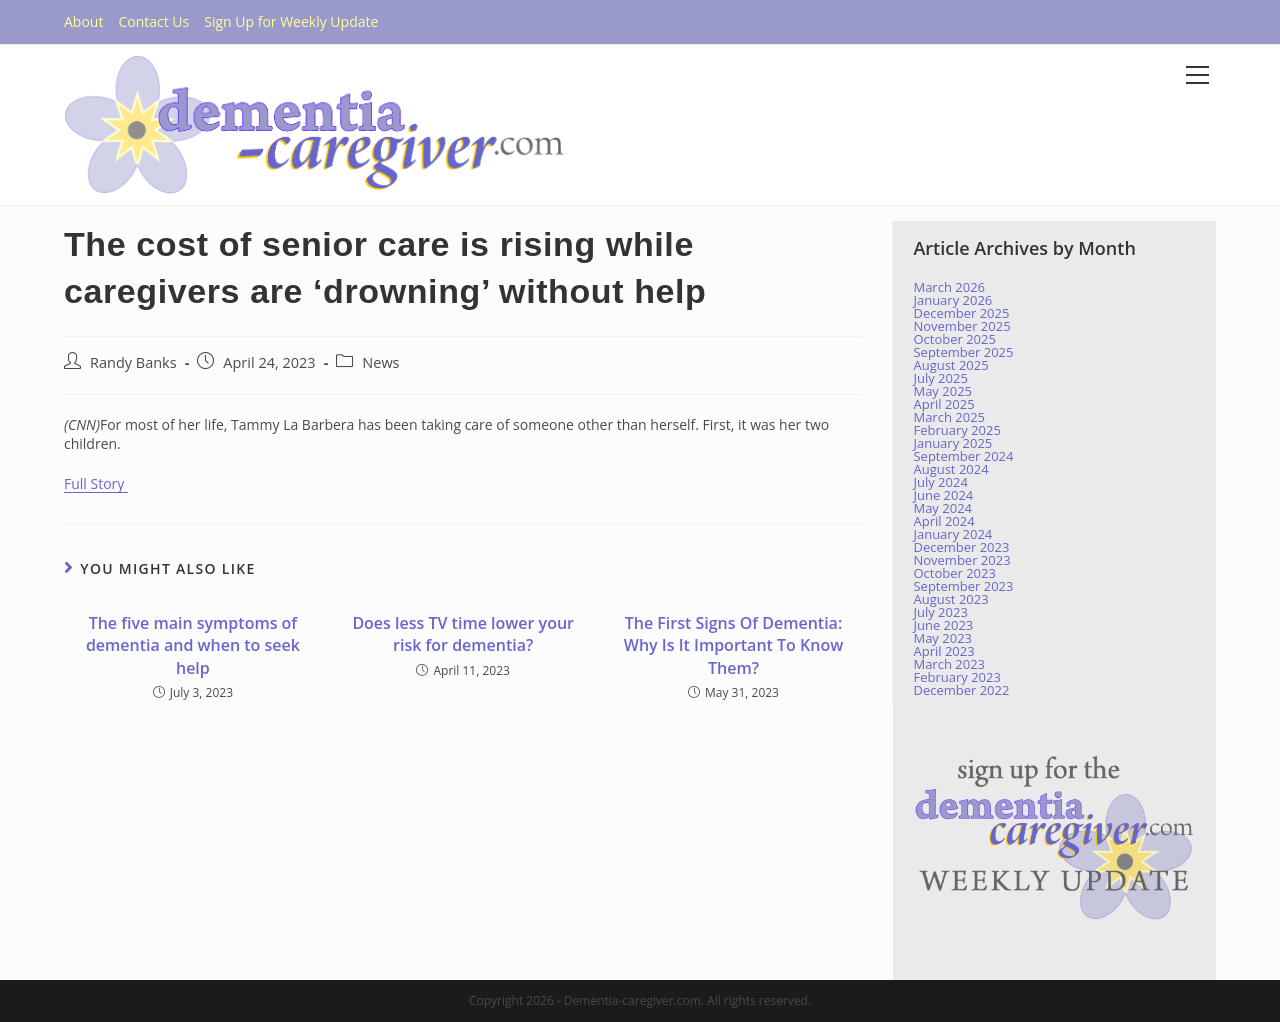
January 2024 (952, 534)
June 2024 (943, 495)
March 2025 (949, 417)
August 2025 (950, 365)
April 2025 (943, 404)
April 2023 (943, 651)
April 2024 (943, 521)
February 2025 (956, 430)
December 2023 (961, 547)
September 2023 (963, 586)
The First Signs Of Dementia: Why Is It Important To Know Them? (733, 645)
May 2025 (942, 391)
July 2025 (940, 378)
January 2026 (952, 300)
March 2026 (949, 287)
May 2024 (942, 508)
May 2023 (942, 638)
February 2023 (956, 677)
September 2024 (963, 456)
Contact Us (153, 21)
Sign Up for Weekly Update (291, 21)
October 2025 (954, 339)
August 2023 (950, 599)
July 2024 (940, 482)
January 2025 (952, 443)
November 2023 (961, 560)
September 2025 (963, 352)
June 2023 (943, 625)
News (380, 362)
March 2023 (949, 664)
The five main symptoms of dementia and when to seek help (193, 645)
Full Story (96, 483)
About (83, 21)
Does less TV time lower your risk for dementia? (463, 634)
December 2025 (961, 313)
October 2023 (954, 573)
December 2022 (961, 690)
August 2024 (950, 469)
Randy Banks (133, 362)
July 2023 (940, 612)
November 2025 (961, 326)
